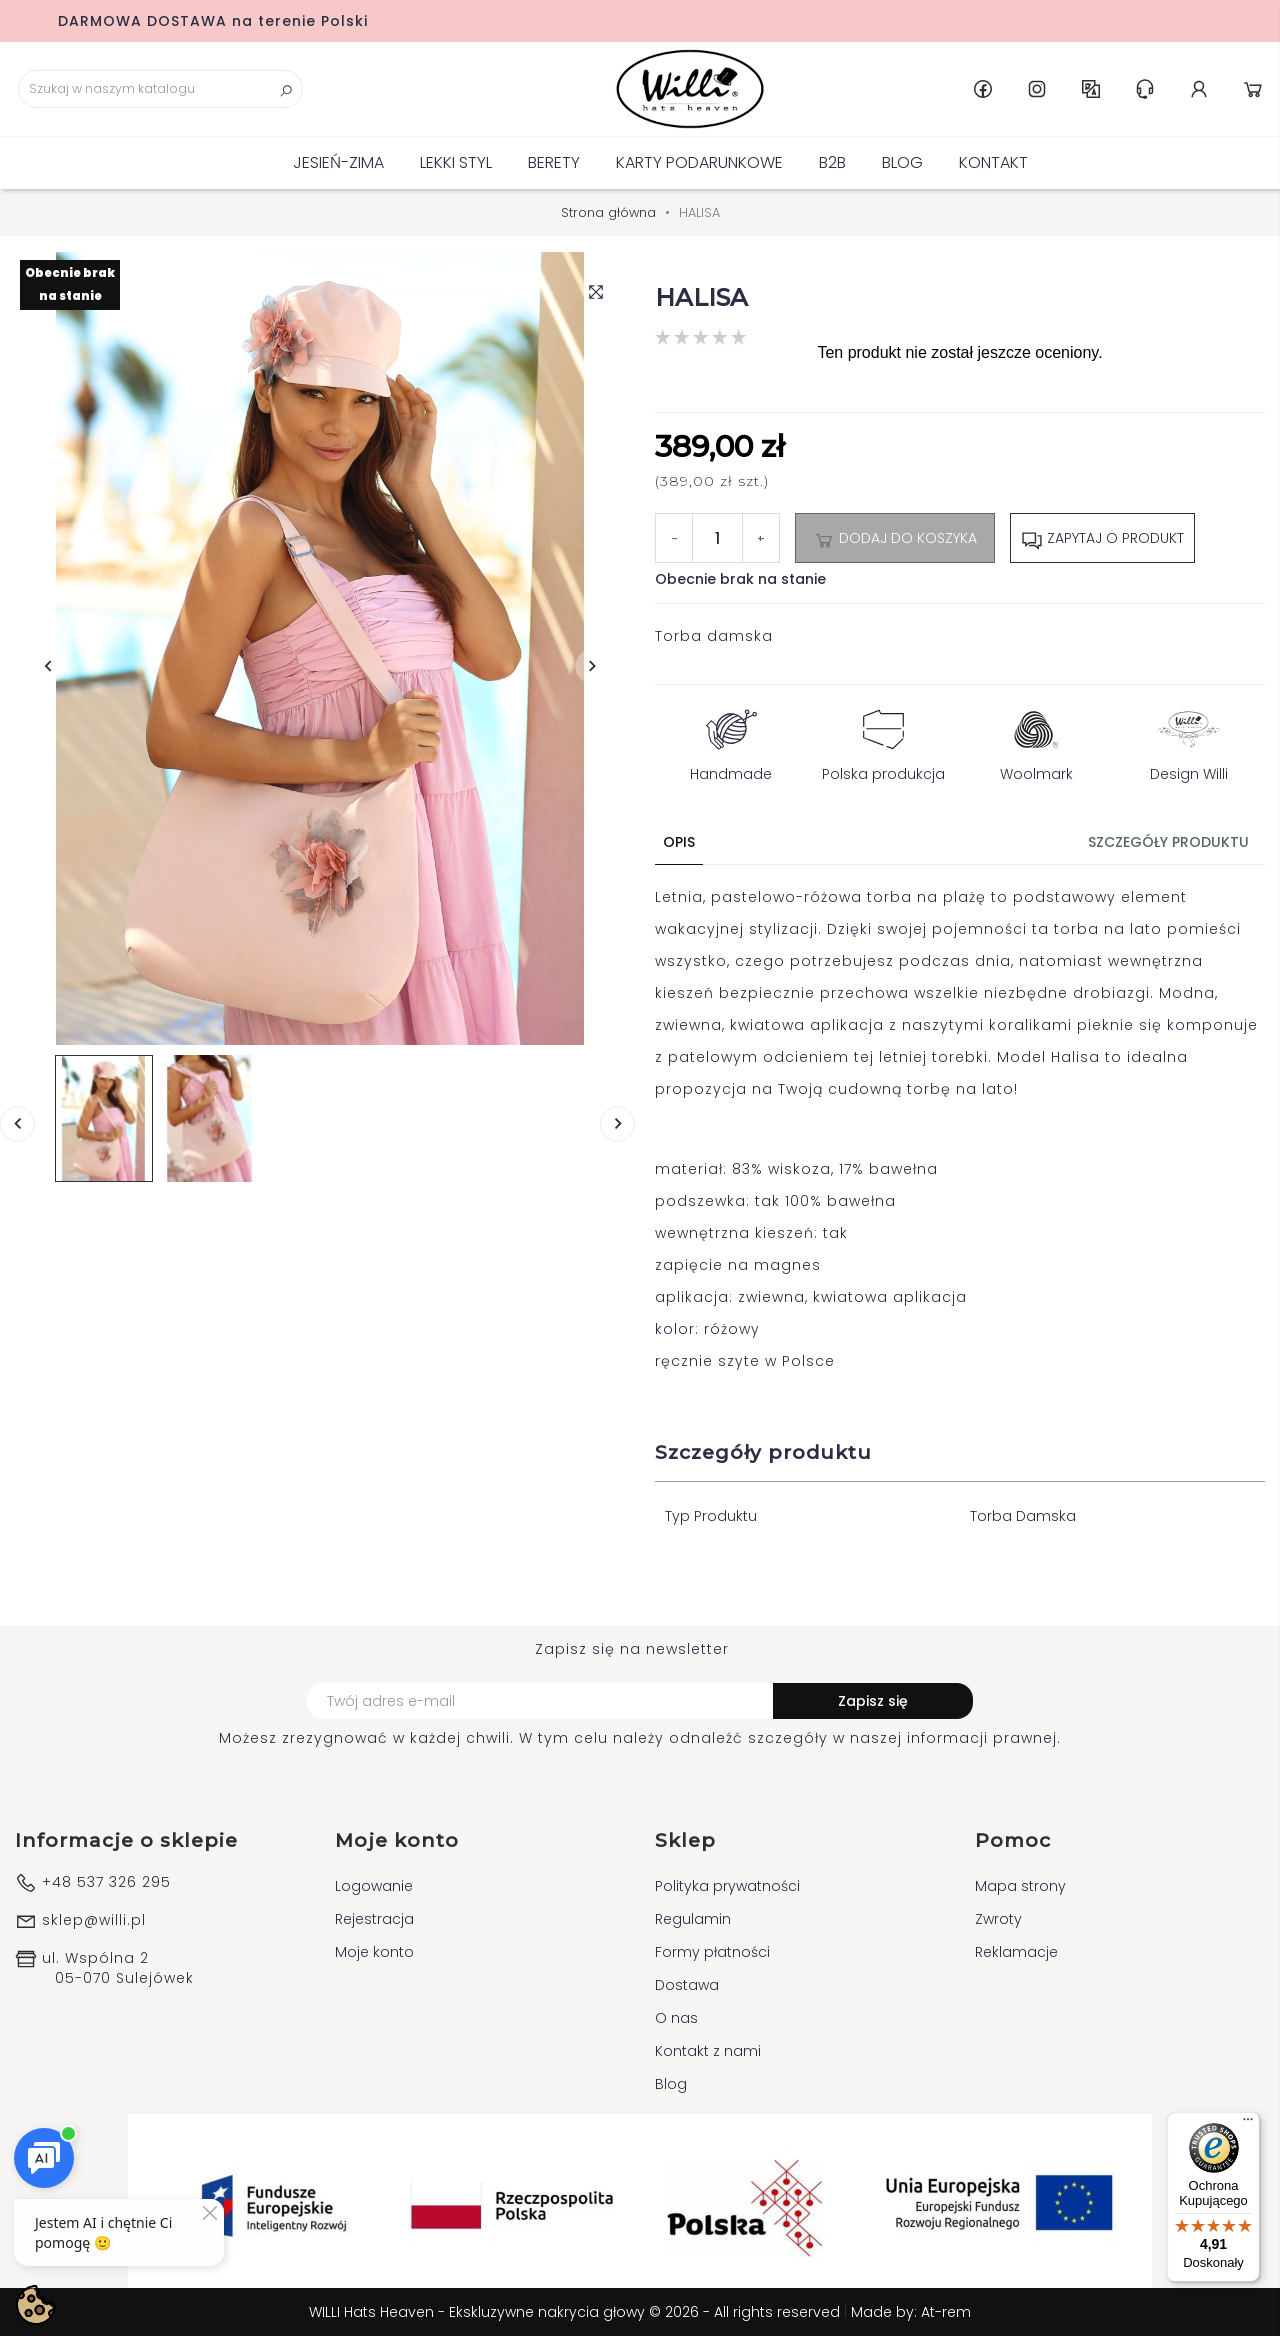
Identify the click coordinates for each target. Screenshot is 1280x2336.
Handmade (731, 740)
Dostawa (687, 1985)
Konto (1199, 89)
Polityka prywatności (727, 1886)
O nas (676, 2018)
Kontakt (993, 162)
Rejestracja (374, 1919)
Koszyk (1253, 89)
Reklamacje (1016, 1952)
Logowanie (374, 1886)
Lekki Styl (456, 162)
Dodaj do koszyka (895, 539)
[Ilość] (717, 538)
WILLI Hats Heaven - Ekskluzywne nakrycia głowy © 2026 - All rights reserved (576, 2312)
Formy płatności (712, 1952)
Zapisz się (873, 1701)
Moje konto (374, 1952)
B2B (832, 162)
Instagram (1037, 89)
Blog (902, 162)
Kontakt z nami (708, 2051)
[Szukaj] (160, 89)
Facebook (983, 89)
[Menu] (1248, 2124)
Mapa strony (1020, 1886)
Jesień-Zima (338, 162)
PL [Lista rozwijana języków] (1091, 89)
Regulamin (693, 1919)
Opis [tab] (679, 842)
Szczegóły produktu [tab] (1168, 842)
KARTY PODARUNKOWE (699, 162)
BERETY (554, 162)
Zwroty (998, 1919)
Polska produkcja (883, 740)
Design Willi (1189, 740)
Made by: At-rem (911, 2312)
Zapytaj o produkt (1102, 539)
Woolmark (1036, 740)
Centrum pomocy (1145, 89)
